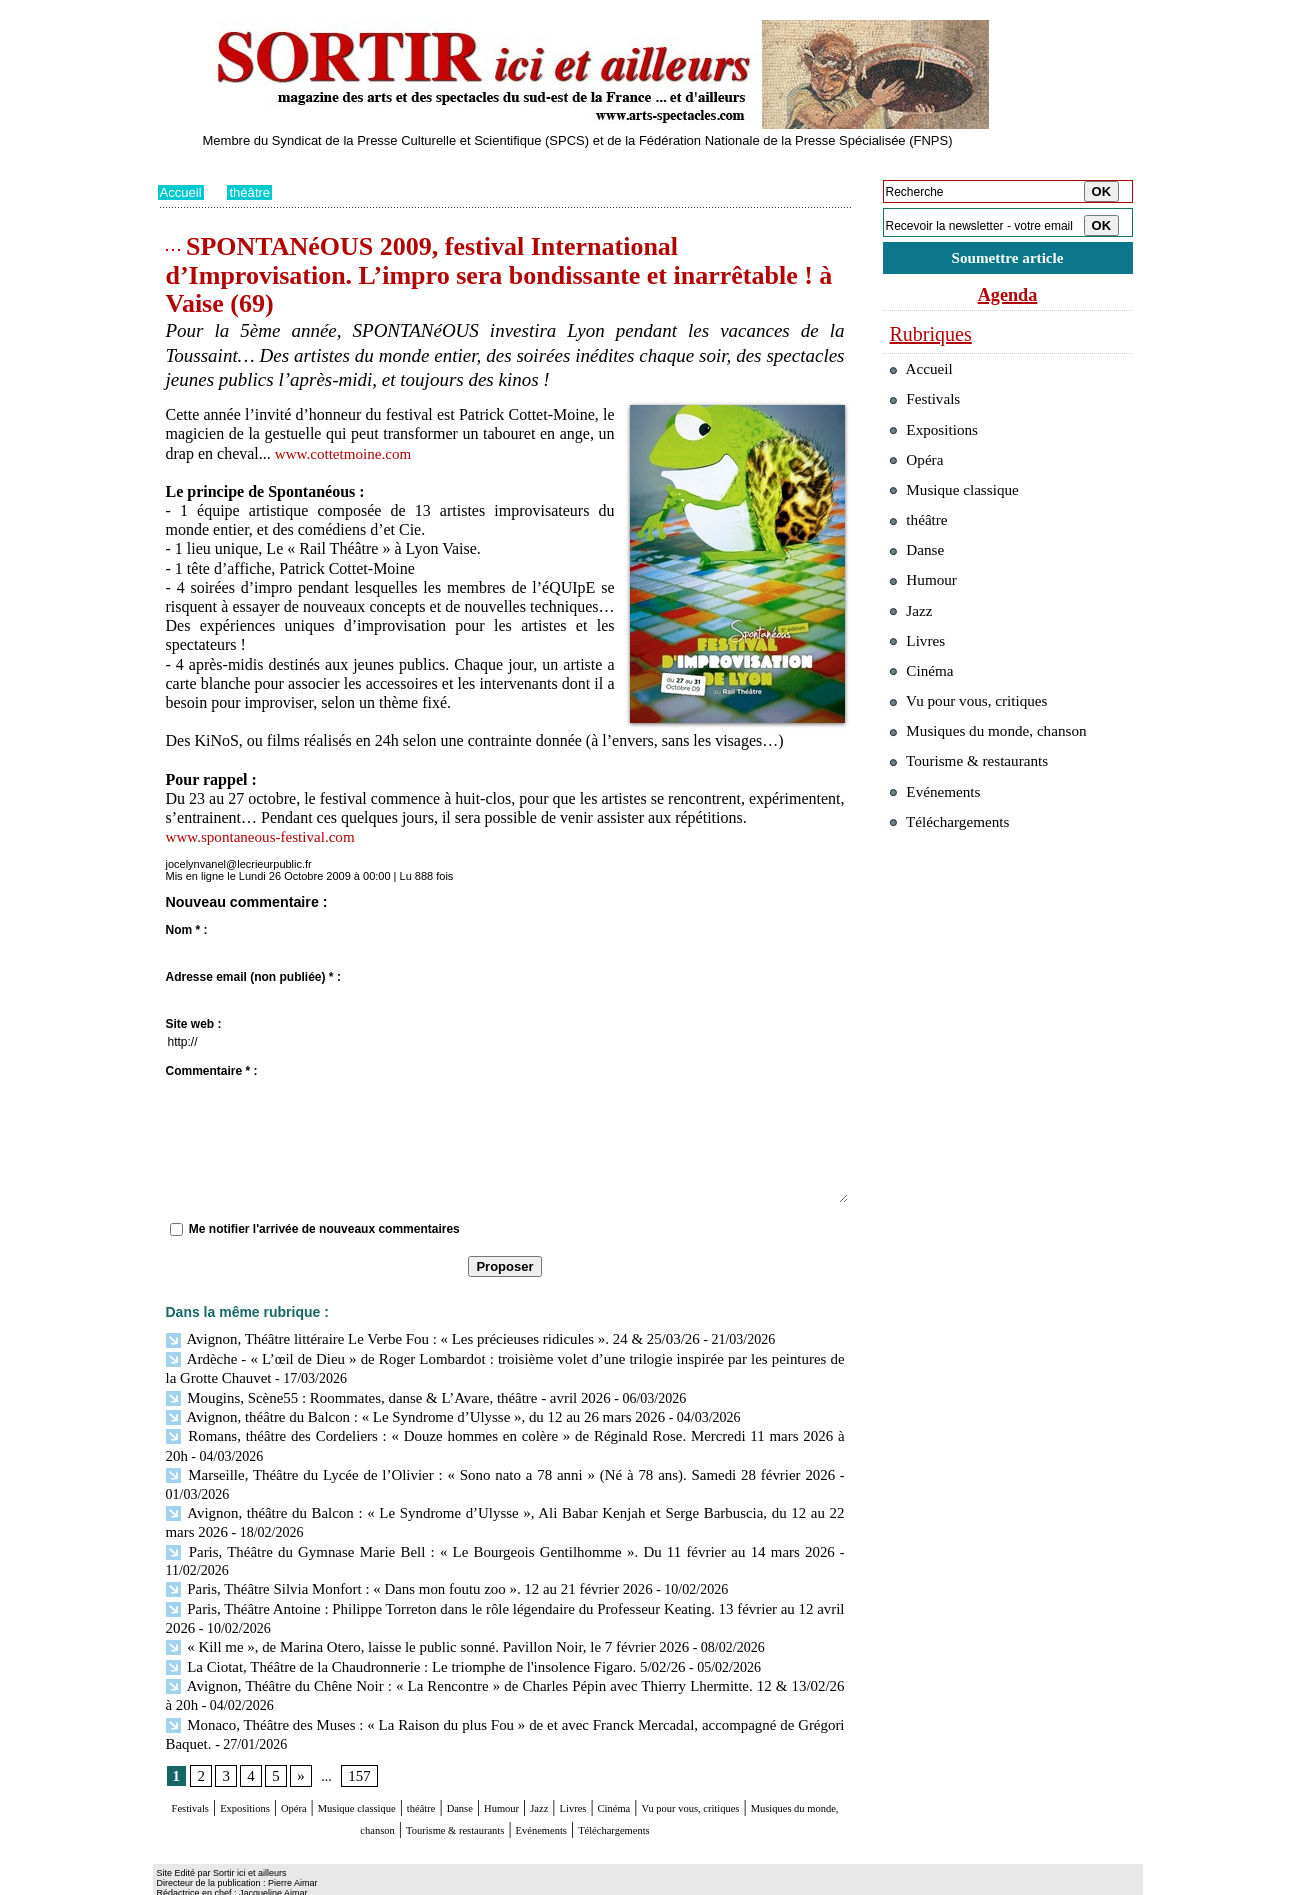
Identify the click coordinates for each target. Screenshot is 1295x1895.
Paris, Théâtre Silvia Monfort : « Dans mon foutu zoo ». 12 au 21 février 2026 (395, 1557)
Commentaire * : (212, 1071)
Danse (577, 1769)
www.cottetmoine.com (347, 453)
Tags (413, 1881)
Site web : (194, 1024)
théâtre (254, 192)
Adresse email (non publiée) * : (253, 977)
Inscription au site (351, 1881)
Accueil (182, 192)
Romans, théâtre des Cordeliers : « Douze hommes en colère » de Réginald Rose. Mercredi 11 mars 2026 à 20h (501, 1430)
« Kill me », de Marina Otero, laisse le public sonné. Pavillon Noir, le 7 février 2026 (412, 1612)
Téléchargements (505, 1807)
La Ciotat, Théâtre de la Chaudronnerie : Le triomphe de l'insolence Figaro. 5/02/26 (411, 1630)
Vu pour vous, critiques (978, 748)
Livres (731, 1769)
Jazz (687, 1769)
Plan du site (185, 1881)
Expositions (273, 1769)
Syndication (270, 1881)
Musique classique (431, 1769)
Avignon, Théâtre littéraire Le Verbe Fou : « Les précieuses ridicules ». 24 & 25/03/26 (417, 1338)
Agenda (1008, 298)
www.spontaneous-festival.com (266, 836)
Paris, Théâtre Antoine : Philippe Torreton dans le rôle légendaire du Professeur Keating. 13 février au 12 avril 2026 (501, 1576)
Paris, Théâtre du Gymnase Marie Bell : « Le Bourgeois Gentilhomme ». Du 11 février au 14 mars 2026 (467, 1539)
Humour (634, 1769)
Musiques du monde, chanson (445, 1788)
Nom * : (187, 930)
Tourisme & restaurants (626, 1788)
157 (356, 1736)
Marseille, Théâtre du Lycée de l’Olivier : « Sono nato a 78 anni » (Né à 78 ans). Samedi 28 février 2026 (500, 1466)
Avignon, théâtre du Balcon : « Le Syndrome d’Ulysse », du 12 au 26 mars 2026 (401, 1411)
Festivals (195, 1769)
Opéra (341, 1769)
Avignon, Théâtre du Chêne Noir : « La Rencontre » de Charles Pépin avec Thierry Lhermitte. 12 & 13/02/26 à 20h (501, 1649)
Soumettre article (1008, 259)
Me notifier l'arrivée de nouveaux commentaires (324, 1229)
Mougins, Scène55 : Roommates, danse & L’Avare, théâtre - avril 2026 (375, 1393)
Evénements (751, 1788)
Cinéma (789, 1769)
